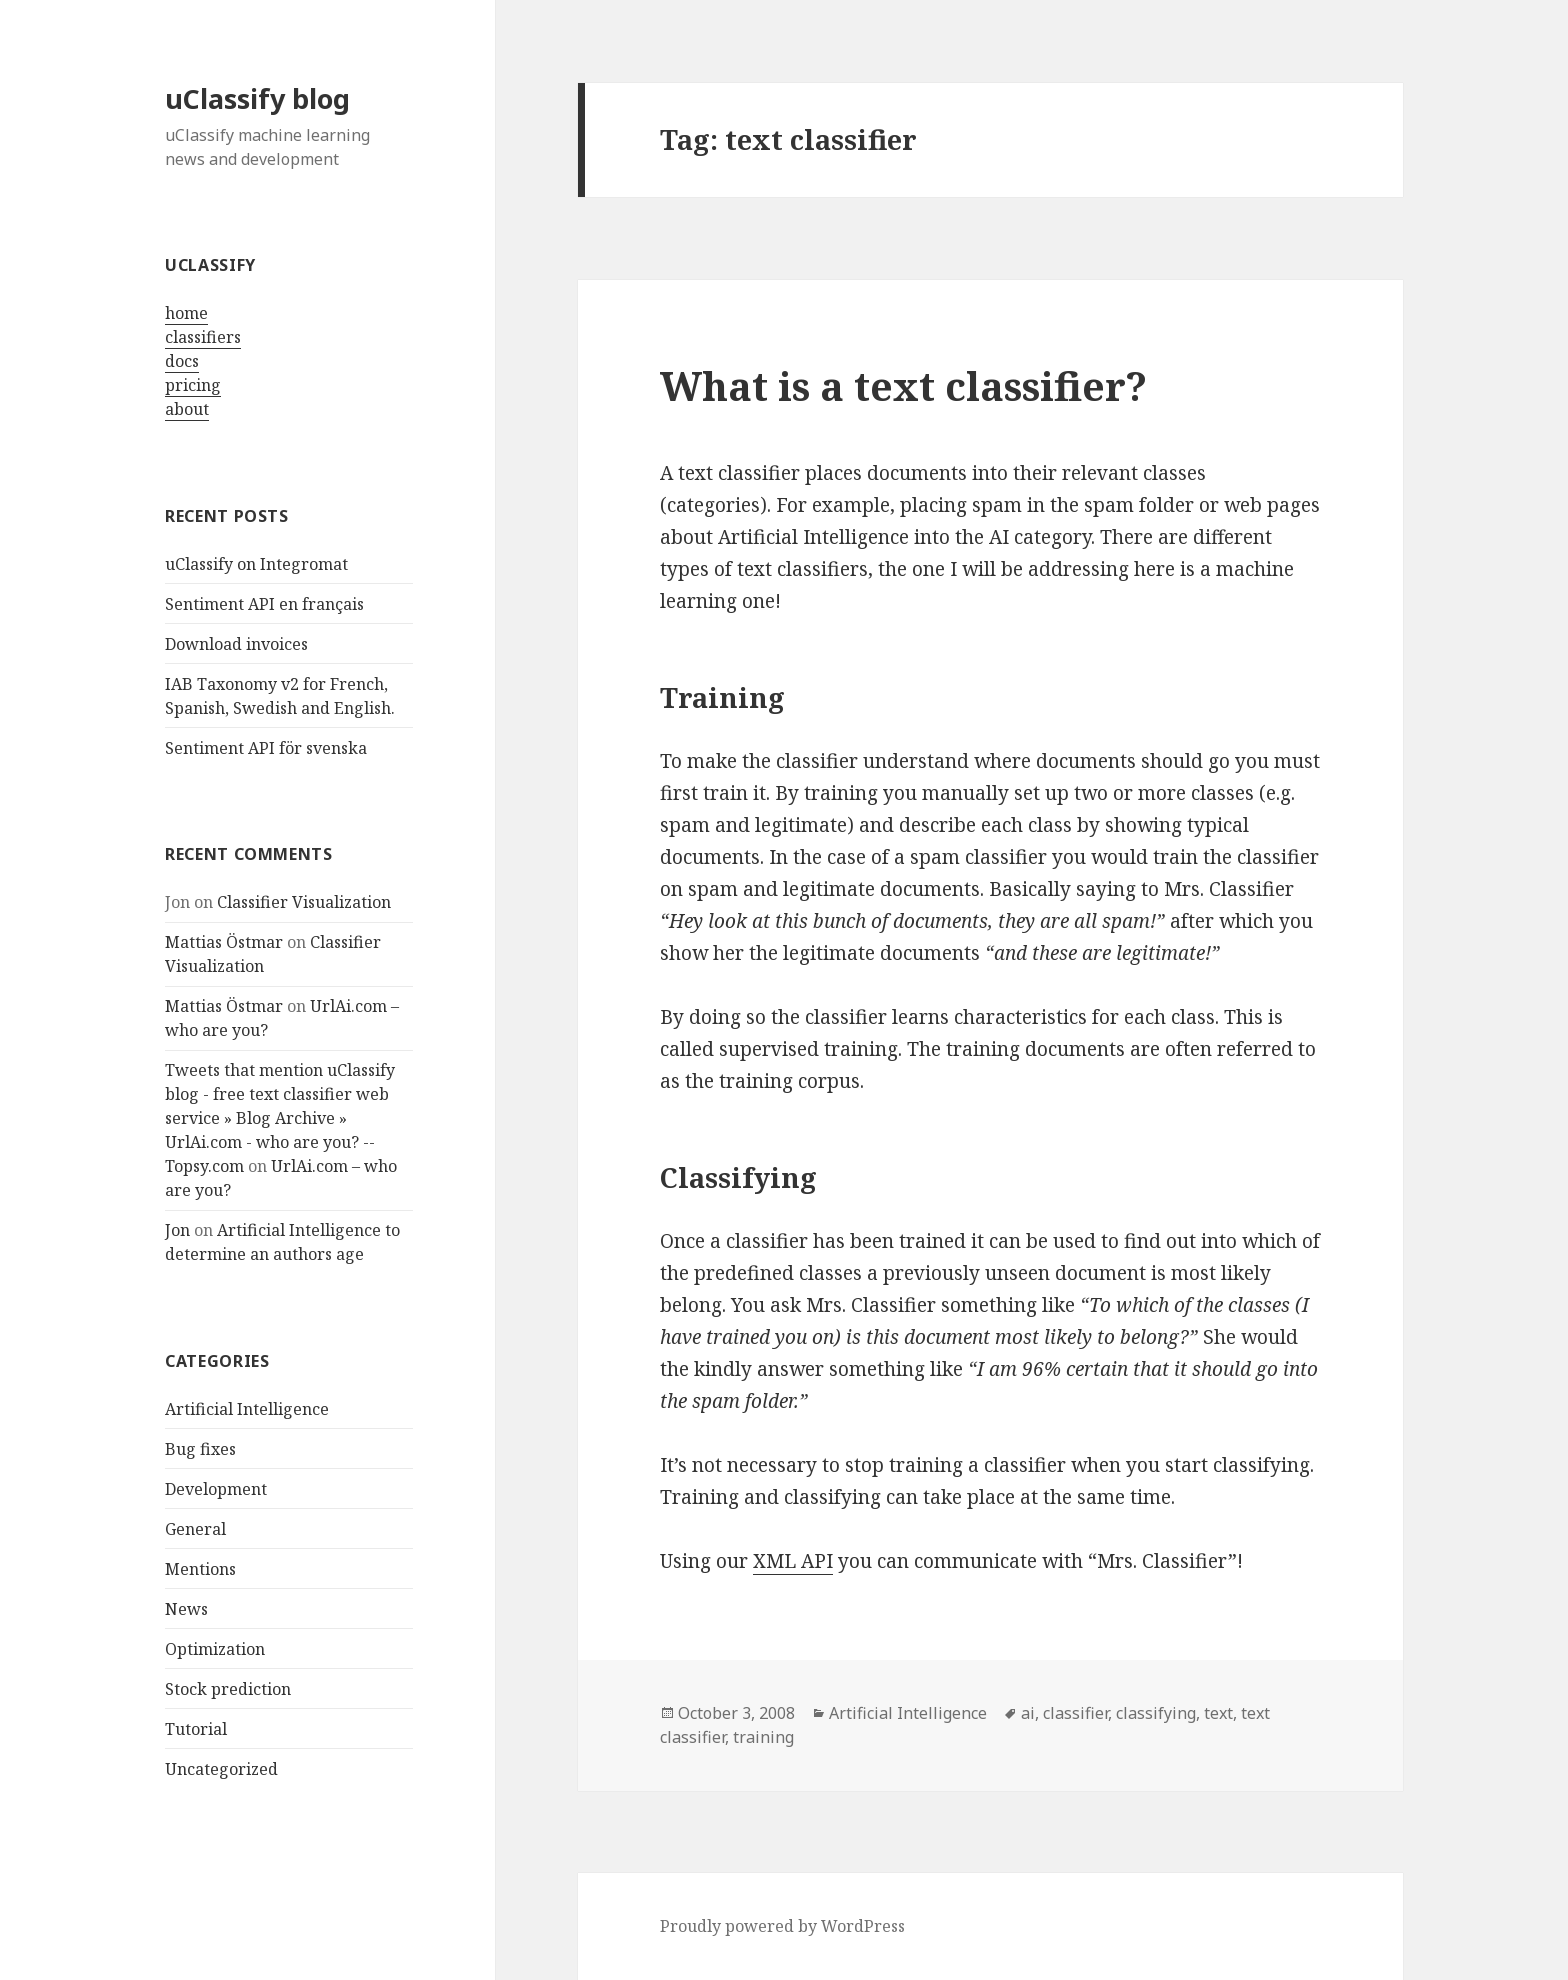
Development (216, 1489)
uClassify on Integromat (256, 564)
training (763, 1737)
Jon (177, 1230)
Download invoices (236, 644)
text (1218, 1713)
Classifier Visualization (304, 902)
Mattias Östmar (224, 942)
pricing (193, 385)
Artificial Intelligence (247, 1409)
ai (1028, 1713)
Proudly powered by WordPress (782, 1926)
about (187, 409)
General (195, 1529)
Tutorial (196, 1729)
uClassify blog (257, 98)
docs (182, 361)
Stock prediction (228, 1689)
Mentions (200, 1569)
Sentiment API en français (264, 604)
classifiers (203, 337)
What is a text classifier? (903, 385)
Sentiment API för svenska (266, 748)
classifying (1156, 1713)
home (186, 313)
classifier (1075, 1713)
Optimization (215, 1649)
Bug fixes (200, 1449)
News (186, 1609)
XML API (793, 1561)
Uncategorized (221, 1769)
